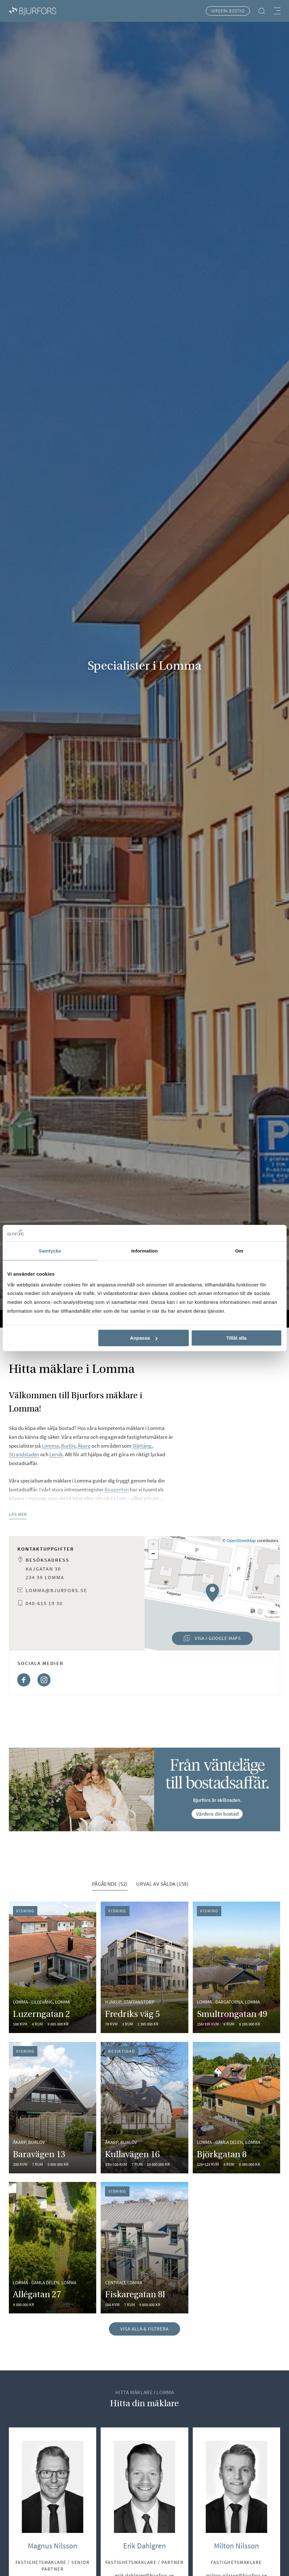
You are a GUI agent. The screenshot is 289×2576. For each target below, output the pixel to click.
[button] (212, 1592)
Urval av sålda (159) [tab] (162, 1883)
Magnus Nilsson (52, 2545)
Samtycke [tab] (50, 1250)
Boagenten (116, 1489)
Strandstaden (24, 1454)
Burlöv (68, 1445)
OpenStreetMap (241, 1540)
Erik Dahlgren (144, 2545)
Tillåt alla (236, 1338)
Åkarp (84, 1445)
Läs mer (18, 1514)
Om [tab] (239, 1250)
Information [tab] (144, 1250)
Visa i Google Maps (206, 1640)
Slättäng (142, 1445)
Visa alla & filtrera (144, 2329)
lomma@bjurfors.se (56, 1590)
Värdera (228, 11)
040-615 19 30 (44, 1603)
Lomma (50, 1445)
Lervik (56, 1454)
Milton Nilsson (236, 2545)
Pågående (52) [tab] (110, 1883)
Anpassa (144, 1338)
